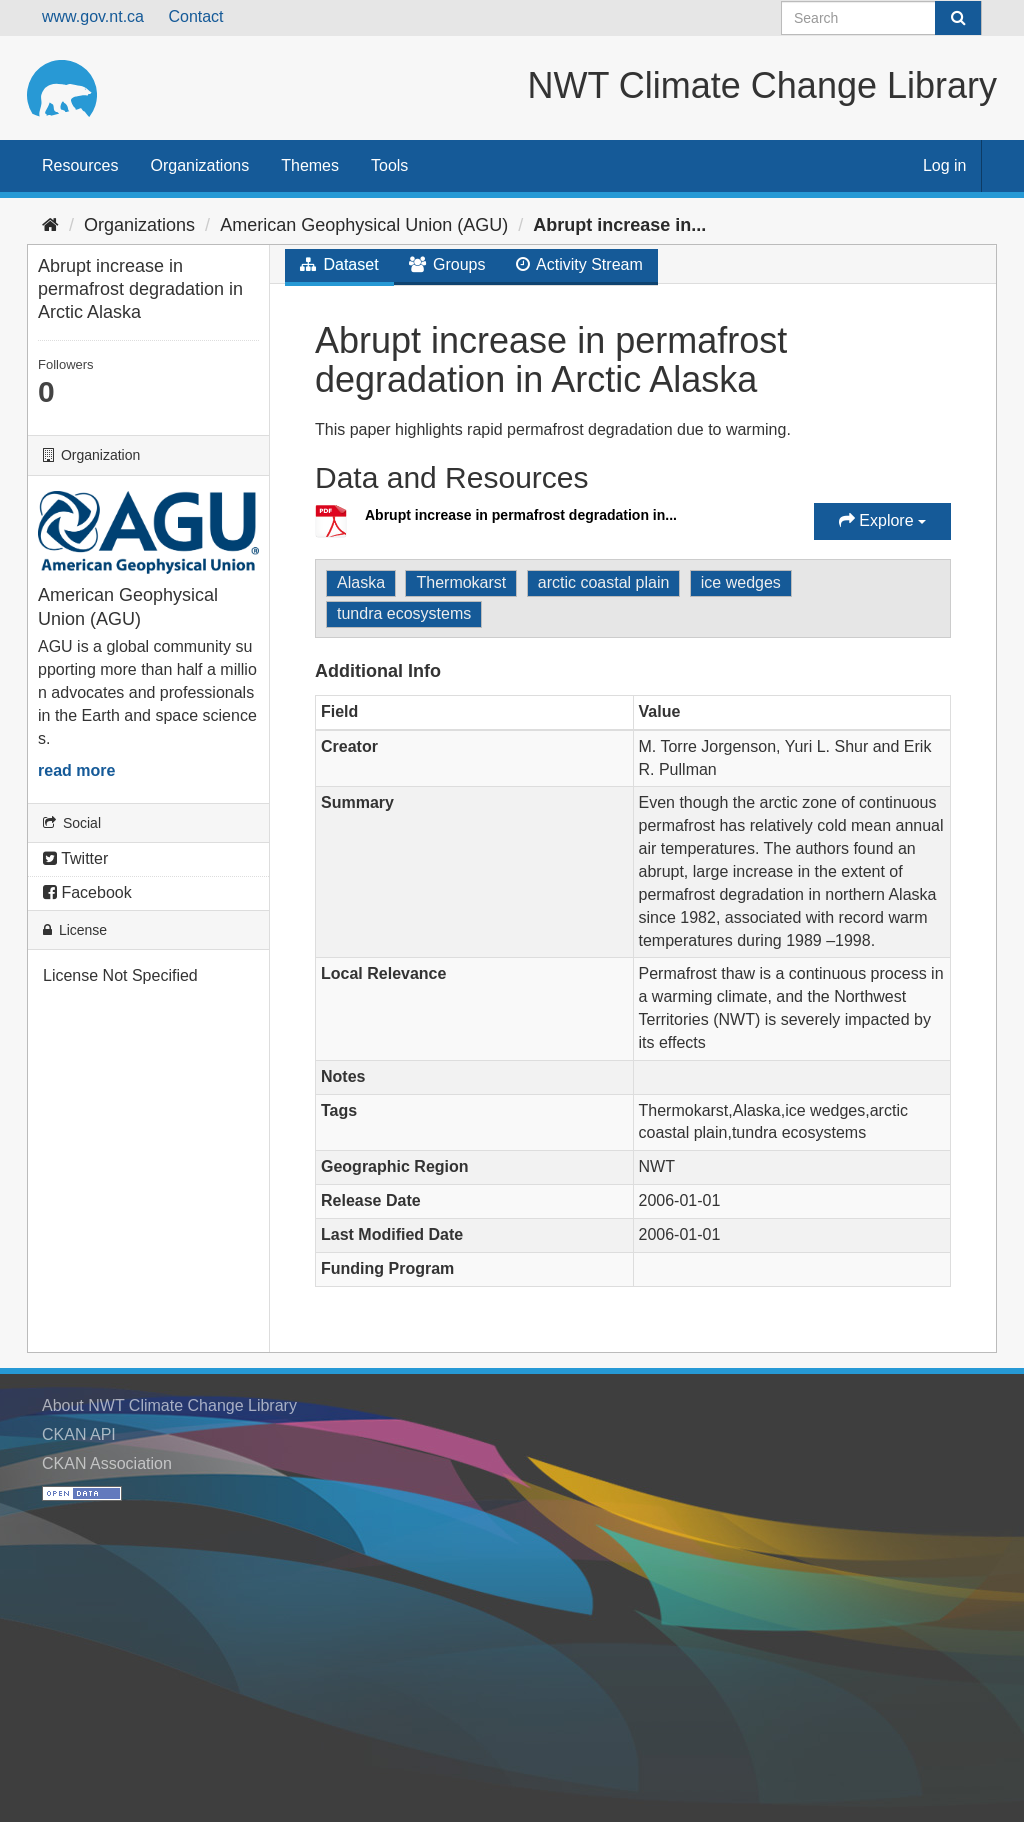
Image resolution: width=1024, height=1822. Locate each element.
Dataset (339, 264)
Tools (389, 165)
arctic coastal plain (604, 582)
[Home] (50, 225)
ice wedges (741, 582)
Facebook (87, 892)
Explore (882, 520)
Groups (447, 264)
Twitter (75, 858)
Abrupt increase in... (619, 225)
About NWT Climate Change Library (169, 1405)
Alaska (361, 582)
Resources (80, 165)
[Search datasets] (881, 18)
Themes (310, 165)
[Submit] (958, 18)
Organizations (199, 165)
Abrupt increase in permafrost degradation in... (521, 515)
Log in (945, 165)
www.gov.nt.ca (93, 16)
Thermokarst (461, 582)
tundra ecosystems (404, 613)
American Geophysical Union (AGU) (364, 225)
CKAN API (79, 1434)
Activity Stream (579, 264)
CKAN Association (107, 1463)
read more (76, 770)
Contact (195, 16)
